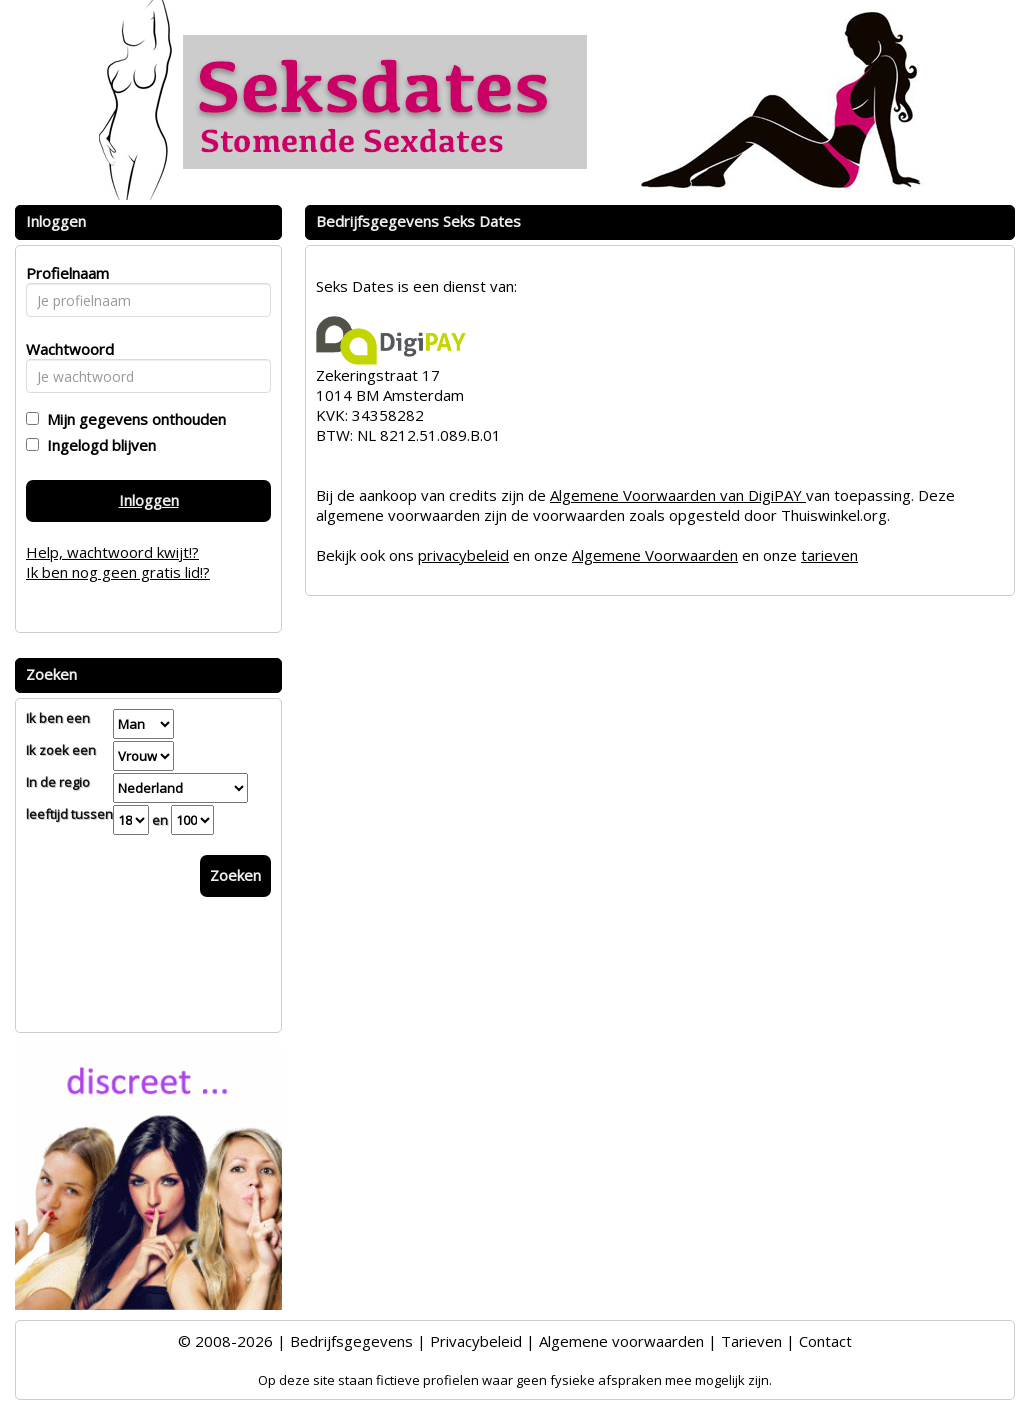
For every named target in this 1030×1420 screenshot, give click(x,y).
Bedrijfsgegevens (351, 1341)
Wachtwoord (64, 349)
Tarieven (751, 1341)
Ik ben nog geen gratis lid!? (118, 572)
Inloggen (149, 500)
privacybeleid (463, 555)
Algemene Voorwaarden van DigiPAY (678, 495)
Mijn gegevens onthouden (132, 419)
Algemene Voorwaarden (655, 555)
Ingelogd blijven (97, 445)
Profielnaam (64, 273)
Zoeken (235, 875)
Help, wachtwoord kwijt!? (112, 552)
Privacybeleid (476, 1341)
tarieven (829, 555)
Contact (825, 1341)
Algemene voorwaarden (621, 1341)
